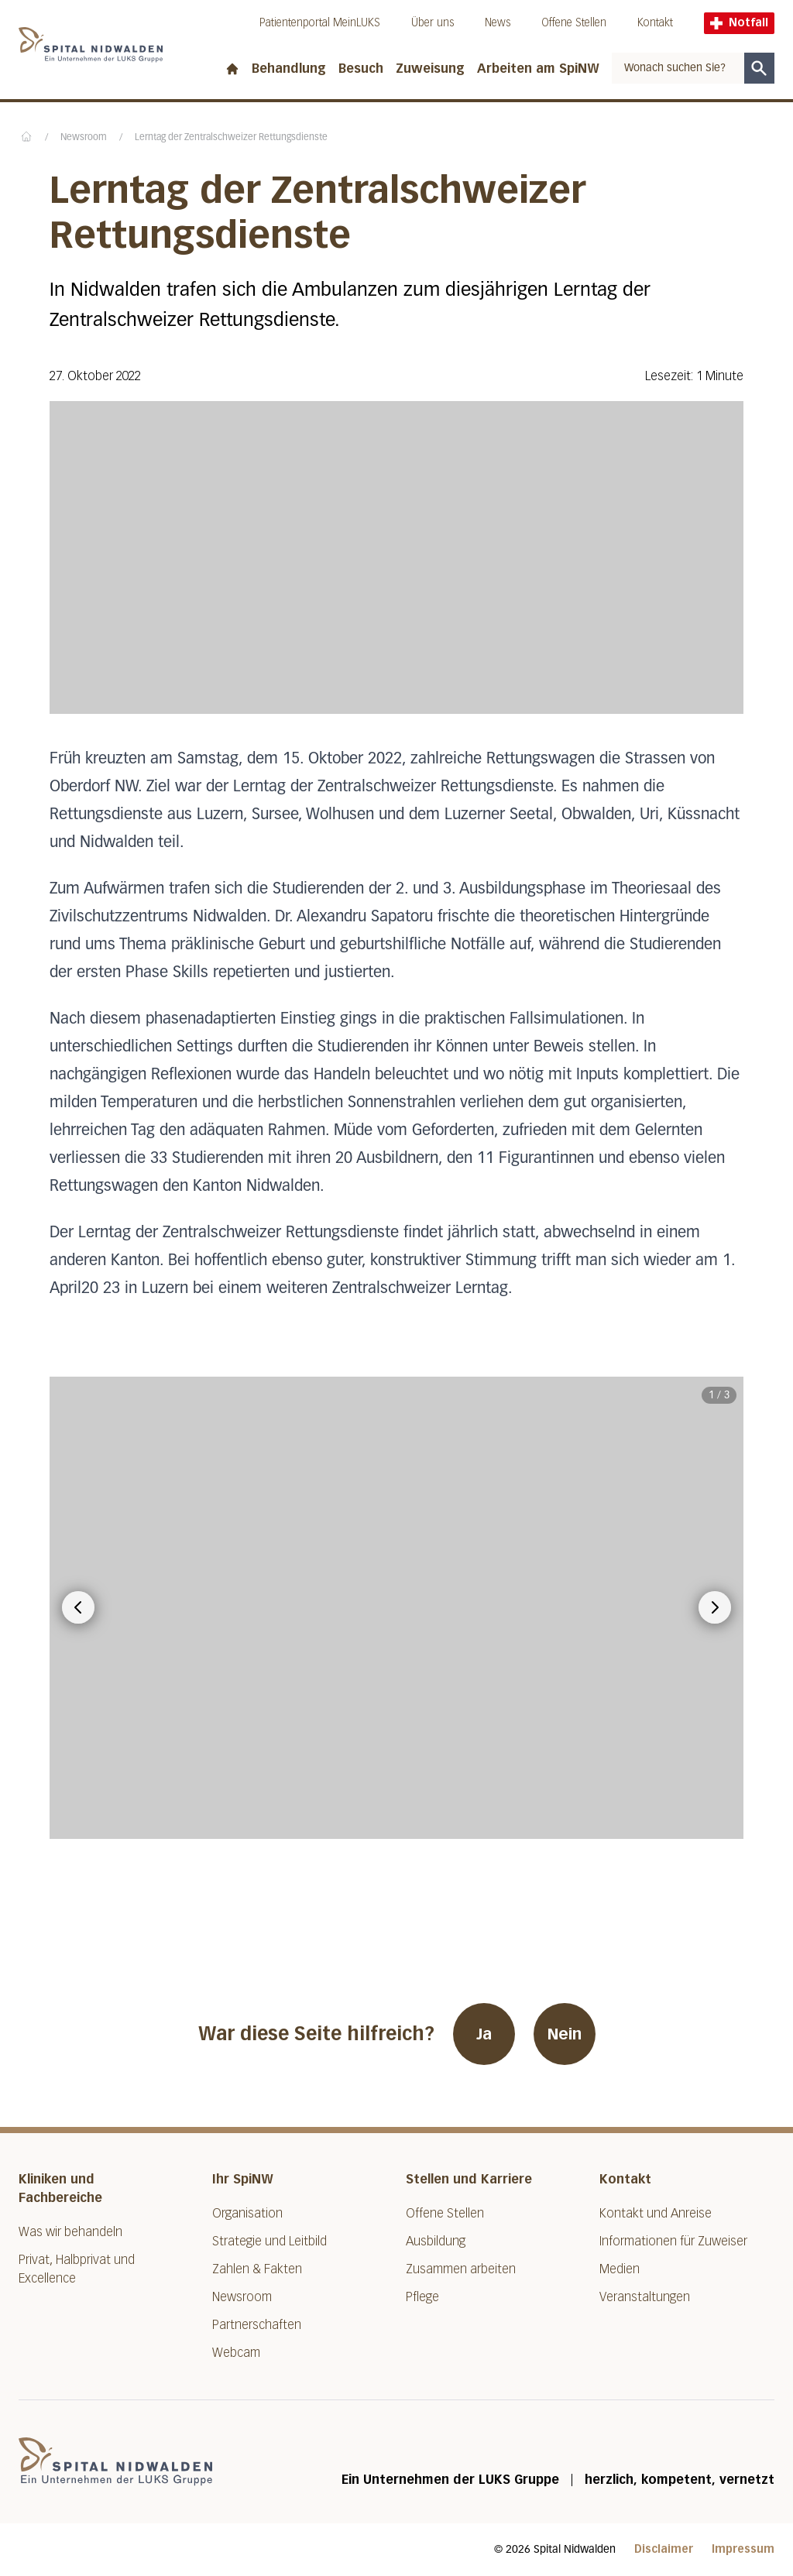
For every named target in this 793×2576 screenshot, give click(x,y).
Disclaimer (663, 2549)
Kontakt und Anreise (655, 2213)
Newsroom (83, 137)
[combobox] (678, 68)
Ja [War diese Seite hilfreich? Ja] (484, 2034)
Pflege (422, 2297)
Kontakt (655, 22)
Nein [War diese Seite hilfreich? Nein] (565, 2034)
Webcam (236, 2352)
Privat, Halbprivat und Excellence (77, 2269)
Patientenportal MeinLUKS (319, 22)
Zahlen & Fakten (257, 2269)
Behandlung (289, 68)
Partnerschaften (256, 2324)
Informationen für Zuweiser (673, 2241)
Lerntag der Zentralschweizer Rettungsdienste (231, 137)
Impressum (743, 2549)
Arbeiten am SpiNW (538, 68)
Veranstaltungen (644, 2297)
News (497, 22)
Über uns (432, 22)
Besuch (360, 68)
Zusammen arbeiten (461, 2269)
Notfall (739, 22)
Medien (619, 2269)
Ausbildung (435, 2241)
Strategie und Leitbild (269, 2241)
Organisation (247, 2213)
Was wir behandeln (70, 2231)
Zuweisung (430, 68)
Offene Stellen (573, 22)
